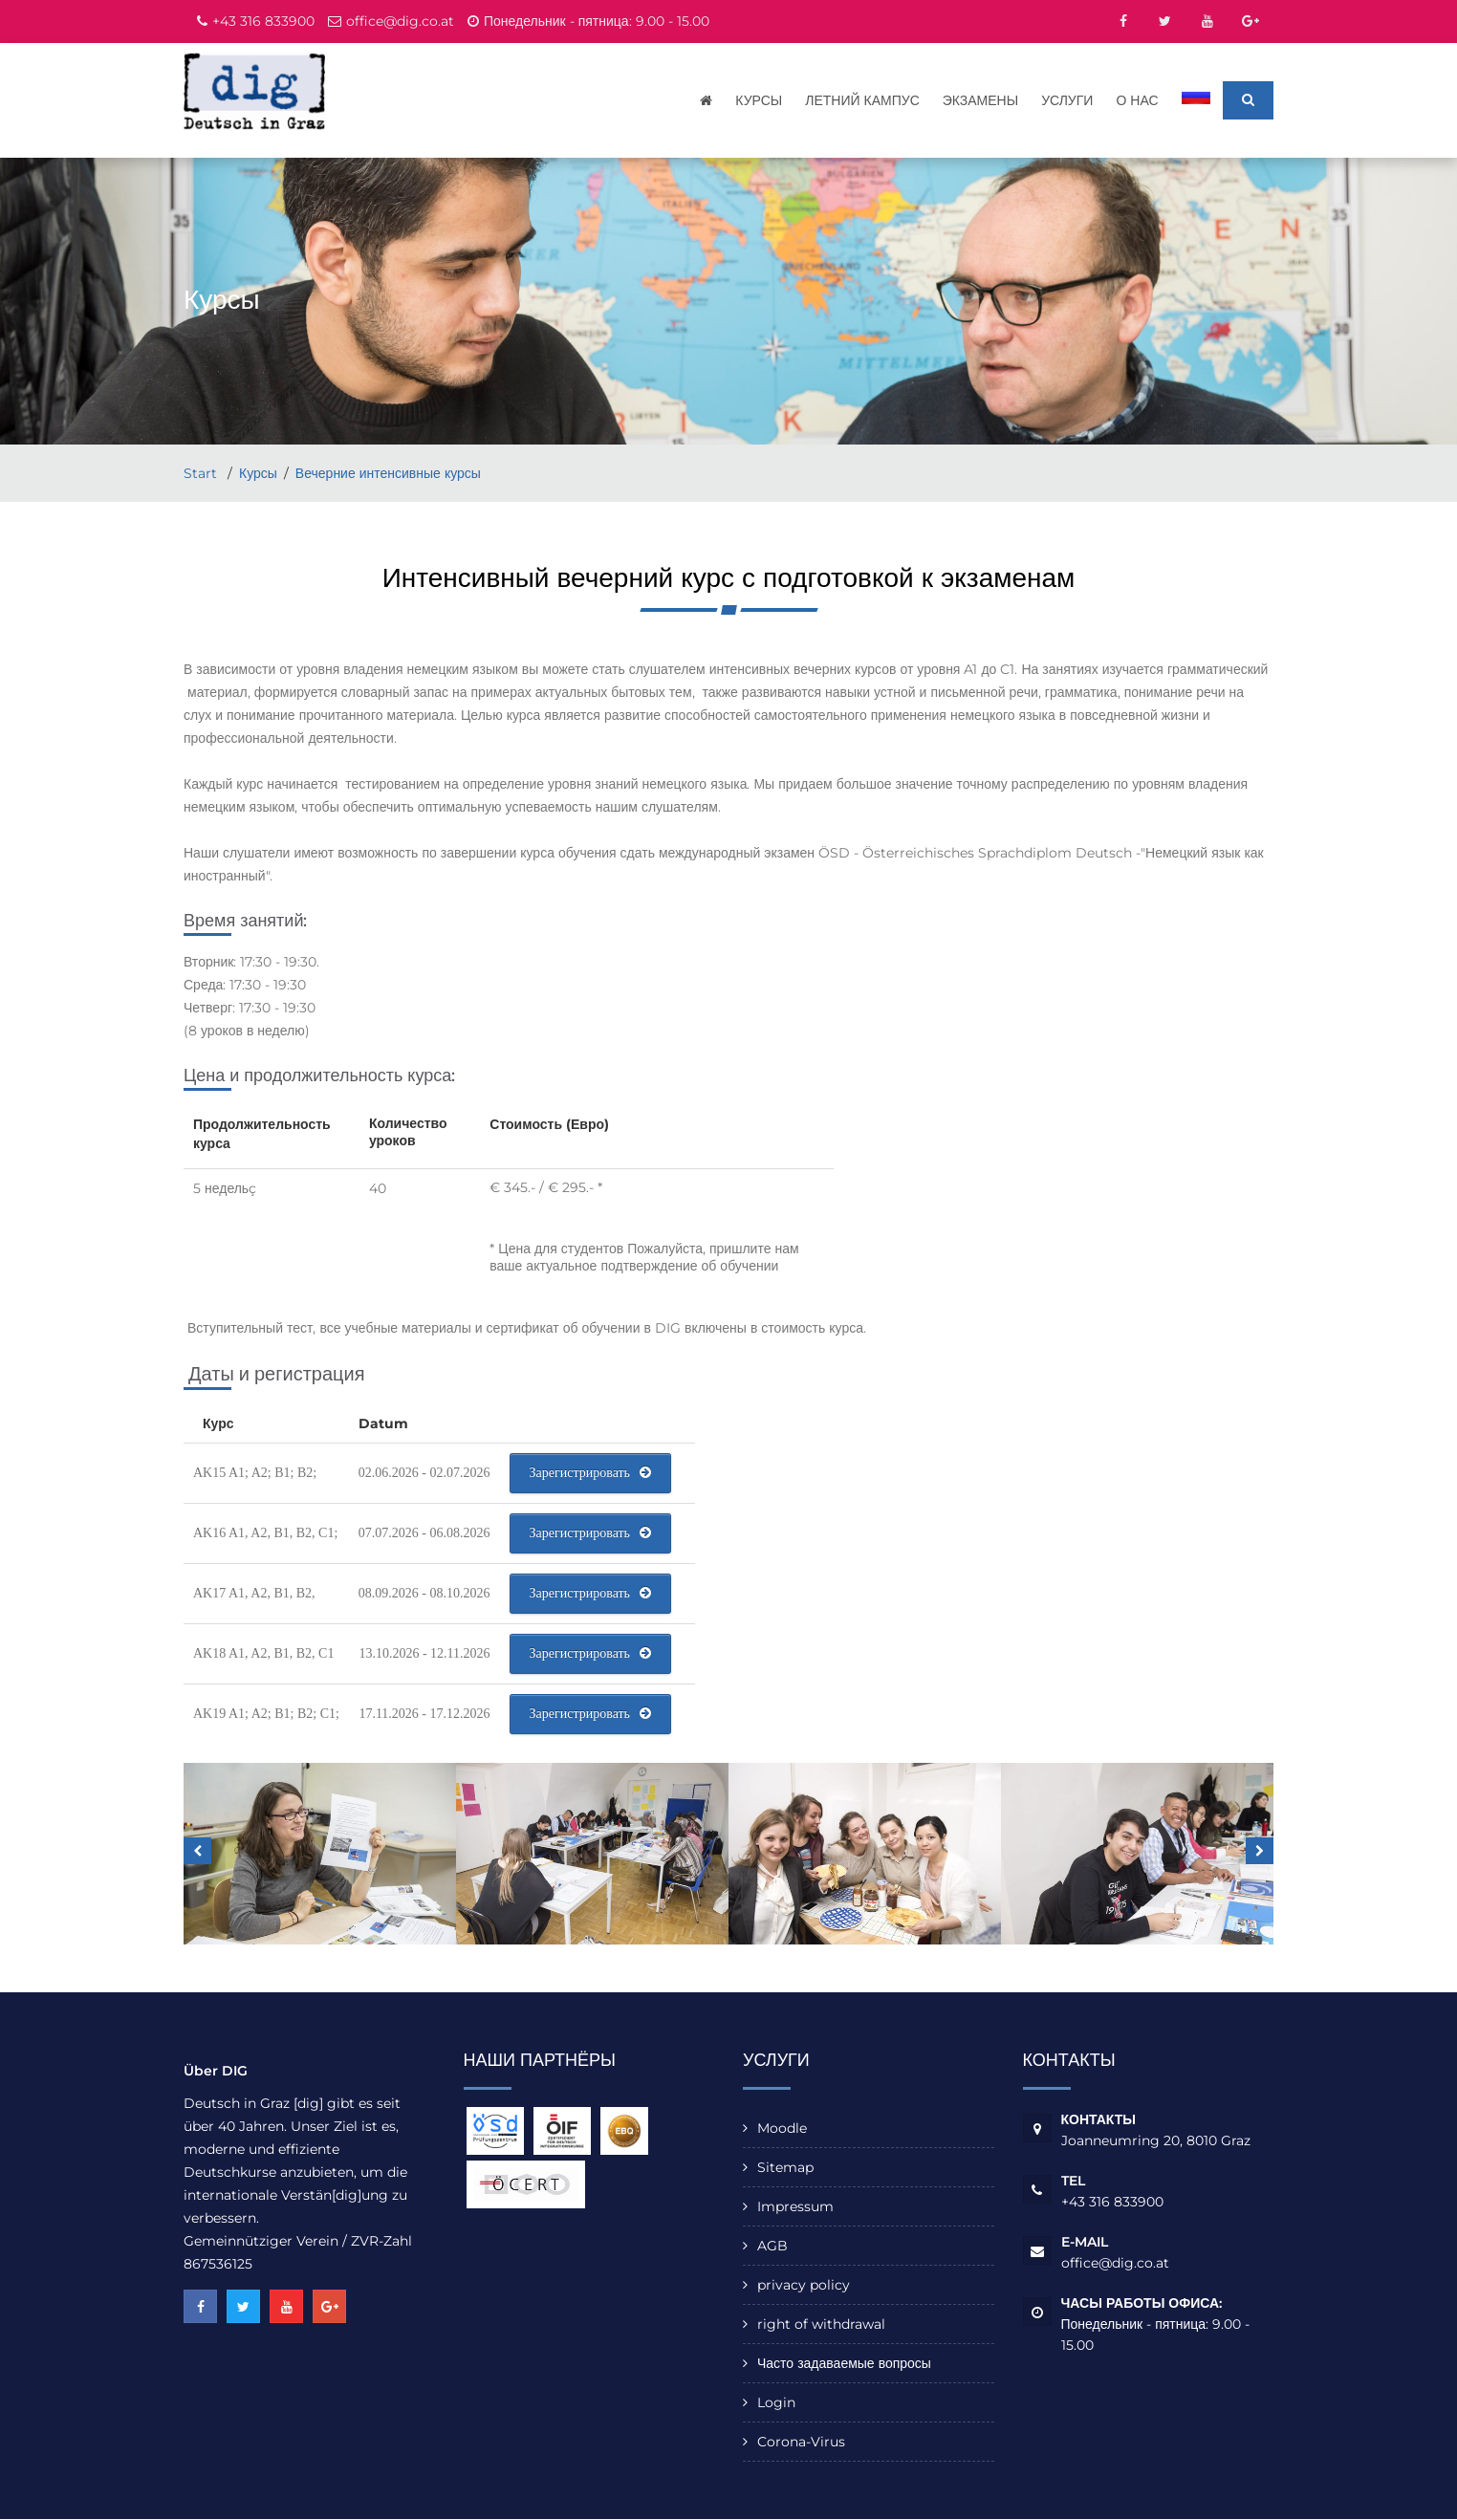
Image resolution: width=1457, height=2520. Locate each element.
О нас (1139, 100)
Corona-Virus (801, 2442)
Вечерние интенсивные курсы (388, 474)
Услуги (1069, 100)
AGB (772, 2246)
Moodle (782, 2129)
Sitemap (785, 2168)
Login (776, 2403)
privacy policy (803, 2285)
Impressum (795, 2207)
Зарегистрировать (590, 1473)
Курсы (760, 100)
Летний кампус (864, 100)
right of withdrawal (821, 2325)
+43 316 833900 (263, 21)
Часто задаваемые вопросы (844, 2364)
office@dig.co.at (400, 21)
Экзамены (981, 100)
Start (202, 474)
